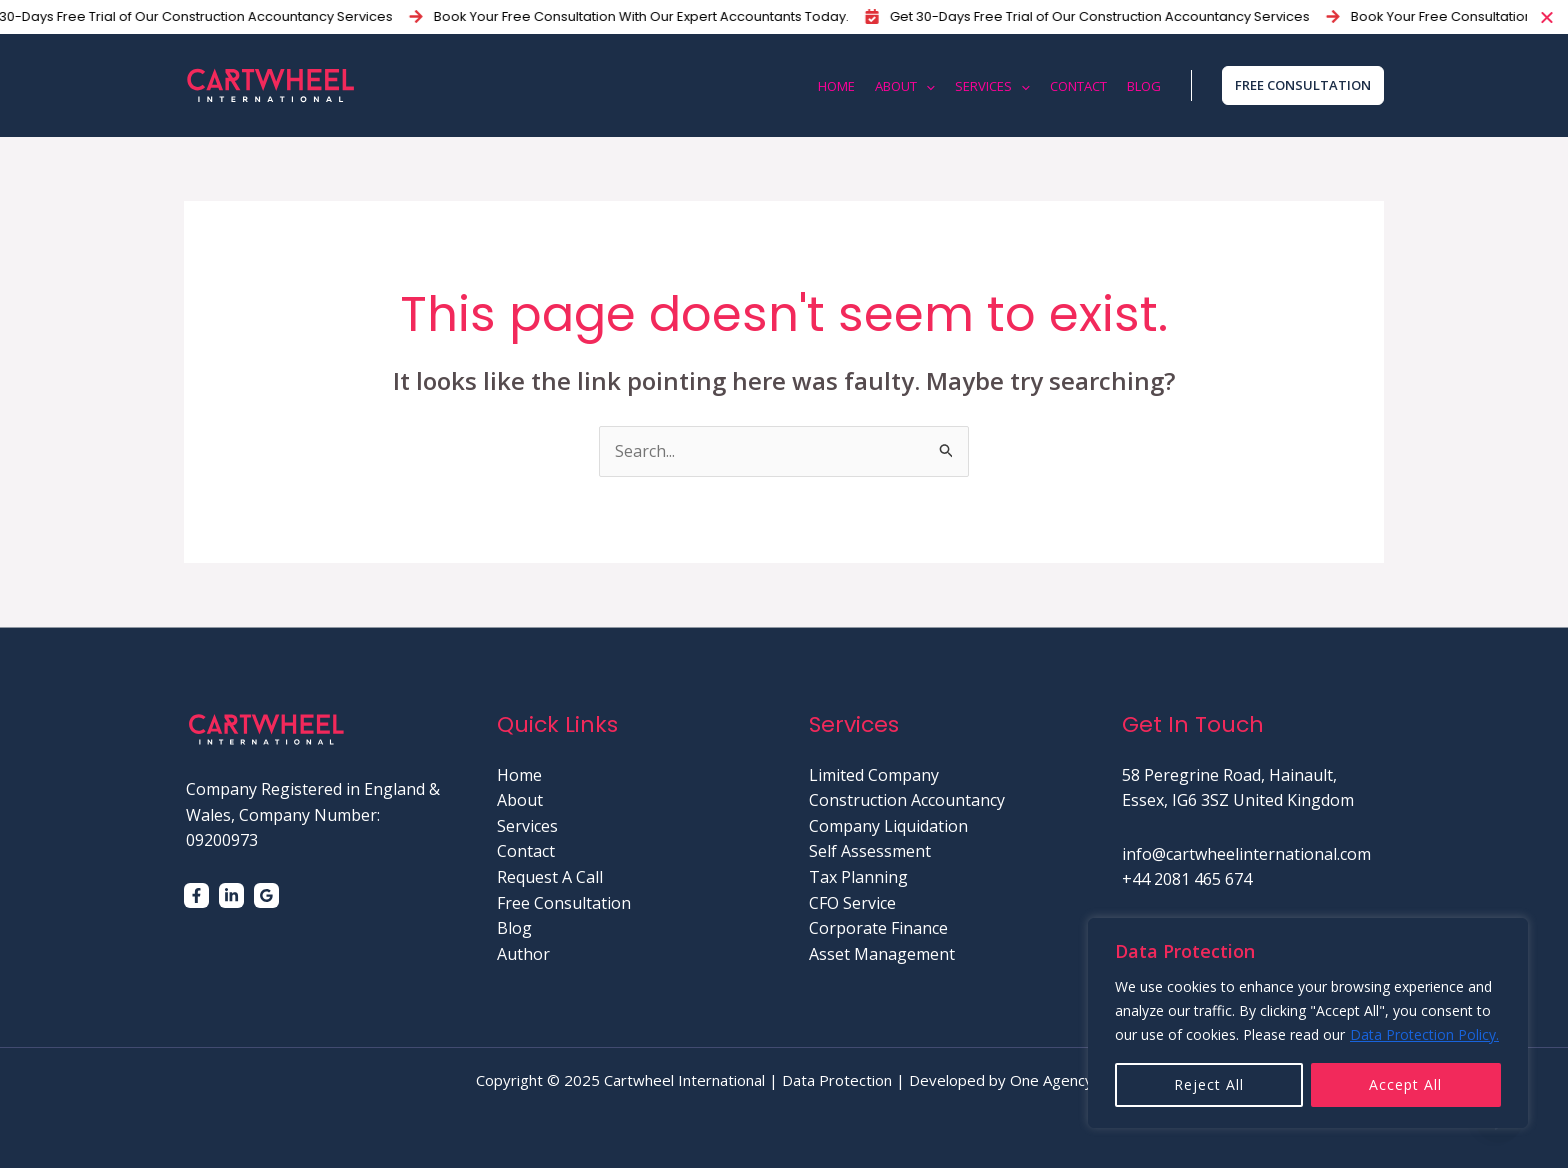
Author (523, 954)
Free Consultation (564, 903)
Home (519, 775)
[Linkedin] (231, 895)
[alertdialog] (784, 17)
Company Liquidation (888, 826)
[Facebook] (196, 895)
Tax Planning (858, 877)
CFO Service (852, 903)
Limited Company (874, 775)
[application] (926, 86)
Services (527, 826)
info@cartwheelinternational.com (1246, 854)
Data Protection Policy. (1424, 1034)
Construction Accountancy (907, 800)
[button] (1298, 85)
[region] (1308, 1023)
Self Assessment (870, 851)
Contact (526, 851)
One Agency (1051, 1080)
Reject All (1209, 1084)
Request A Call (550, 877)
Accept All (1405, 1084)
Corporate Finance (878, 928)
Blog (514, 928)
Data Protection (837, 1080)
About (520, 800)
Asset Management (882, 954)
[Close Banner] (1547, 17)
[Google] (266, 895)
